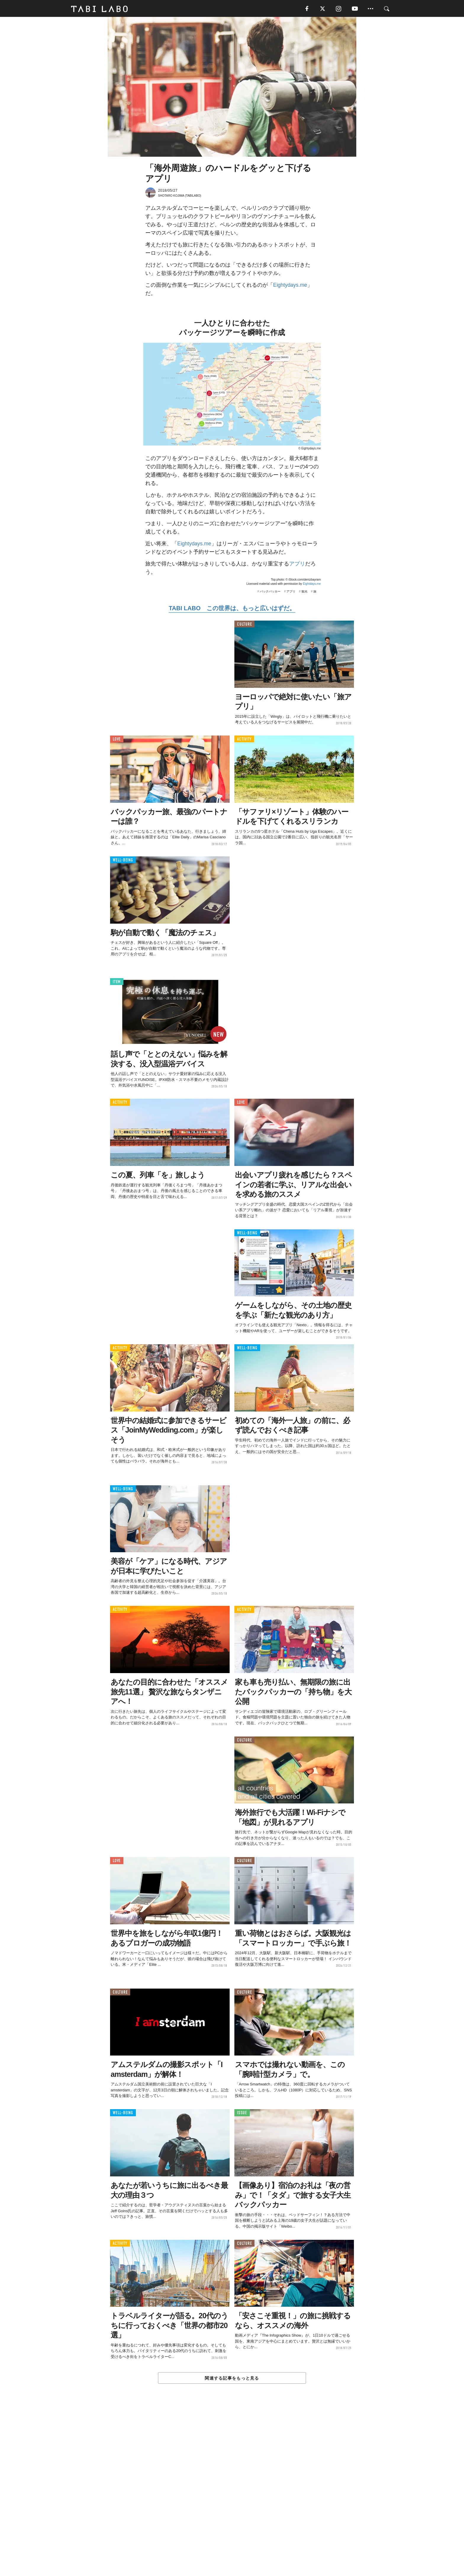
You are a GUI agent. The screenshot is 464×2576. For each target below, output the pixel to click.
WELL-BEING (123, 861)
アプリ (297, 564)
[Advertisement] (232, 2493)
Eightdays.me (312, 584)
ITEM (117, 982)
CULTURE (244, 625)
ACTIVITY (244, 740)
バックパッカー (270, 592)
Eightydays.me (290, 286)
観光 (304, 592)
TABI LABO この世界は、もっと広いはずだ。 (232, 609)
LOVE (117, 740)
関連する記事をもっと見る (232, 2379)
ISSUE (242, 2114)
